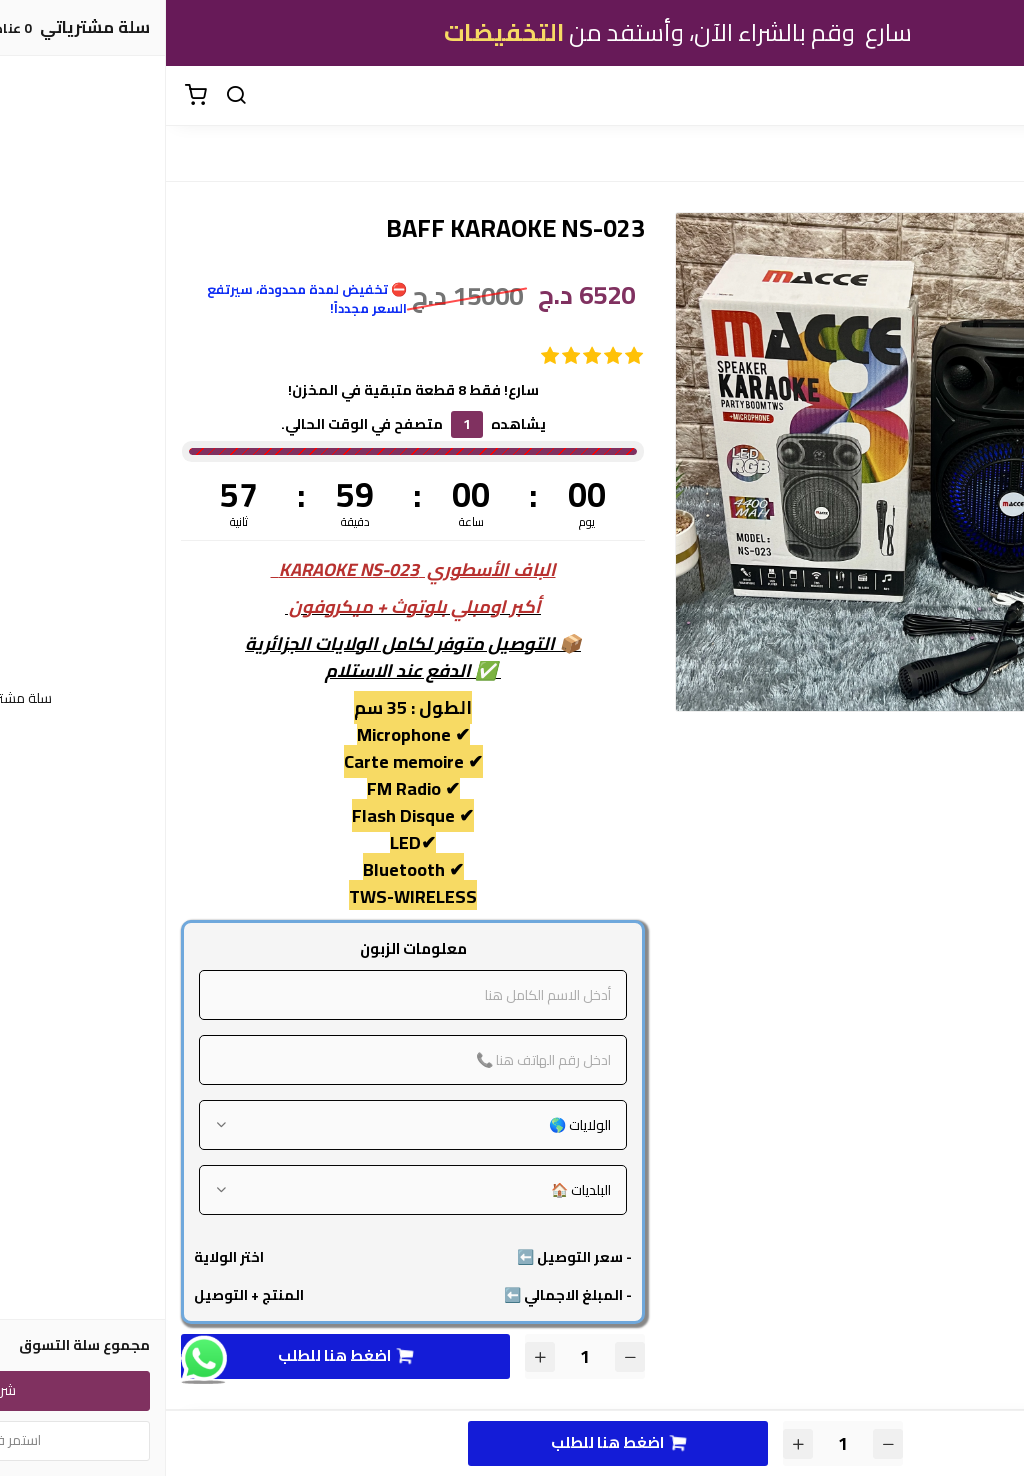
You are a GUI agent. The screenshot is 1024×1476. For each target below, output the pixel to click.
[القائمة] (994, 96)
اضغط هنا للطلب (179, 1355)
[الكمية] (419, 1356)
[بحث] (70, 96)
